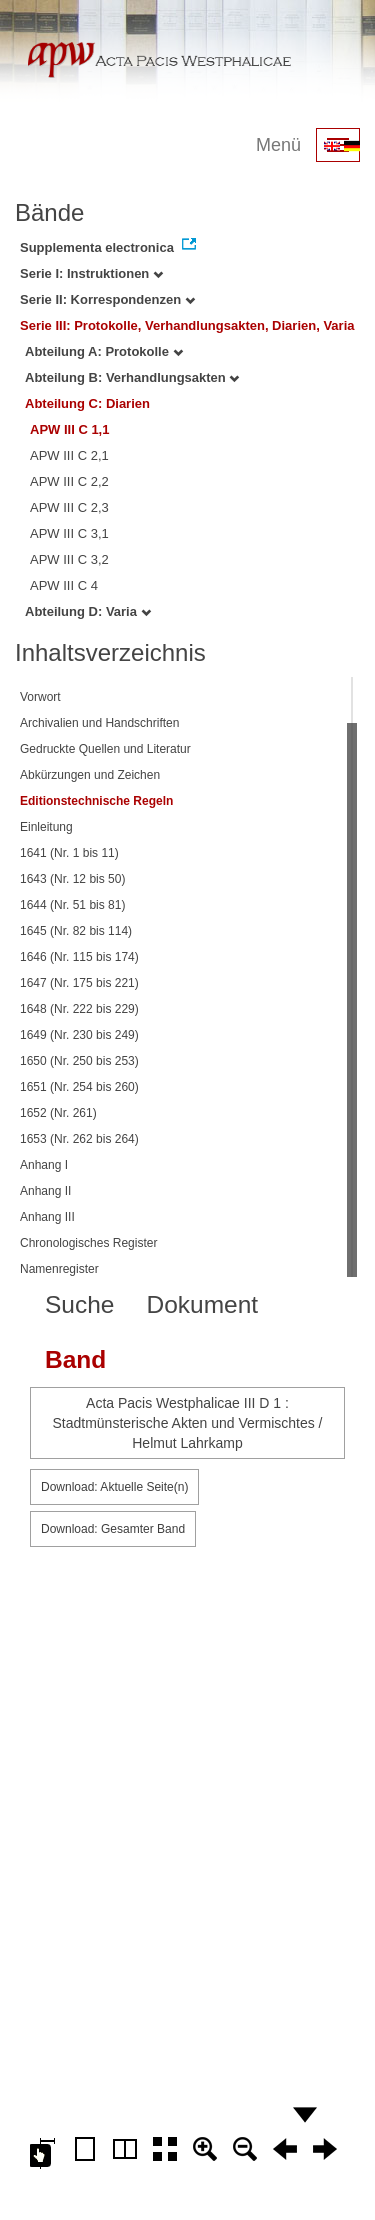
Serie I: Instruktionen (91, 273)
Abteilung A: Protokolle (104, 351)
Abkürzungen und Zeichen (90, 775)
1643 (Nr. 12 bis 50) (72, 879)
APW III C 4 (64, 585)
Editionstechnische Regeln (96, 801)
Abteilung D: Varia (88, 611)
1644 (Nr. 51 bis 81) (72, 905)
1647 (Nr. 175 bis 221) (79, 983)
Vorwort (40, 697)
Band (75, 1359)
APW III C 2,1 (69, 455)
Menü (278, 145)
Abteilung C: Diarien (87, 403)
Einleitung (46, 827)
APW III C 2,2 (69, 481)
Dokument (202, 1304)
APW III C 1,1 (69, 429)
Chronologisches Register (88, 1243)
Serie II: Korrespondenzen (107, 299)
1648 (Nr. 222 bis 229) (79, 1009)
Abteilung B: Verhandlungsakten (132, 377)
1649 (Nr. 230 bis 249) (79, 1035)
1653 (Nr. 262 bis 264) (79, 1139)
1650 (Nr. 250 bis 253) (79, 1061)
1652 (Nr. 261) (58, 1113)
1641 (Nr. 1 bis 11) (69, 853)
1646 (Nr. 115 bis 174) (79, 957)
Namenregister (59, 1269)
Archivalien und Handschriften (99, 723)
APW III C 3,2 (69, 559)
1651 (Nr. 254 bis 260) (79, 1087)
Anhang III (47, 1217)
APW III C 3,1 (69, 533)
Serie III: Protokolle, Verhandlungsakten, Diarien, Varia (187, 325)
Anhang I (44, 1165)
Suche (79, 1304)
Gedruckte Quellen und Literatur (105, 749)
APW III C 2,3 (69, 507)
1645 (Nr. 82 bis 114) (76, 931)
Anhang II (45, 1191)
